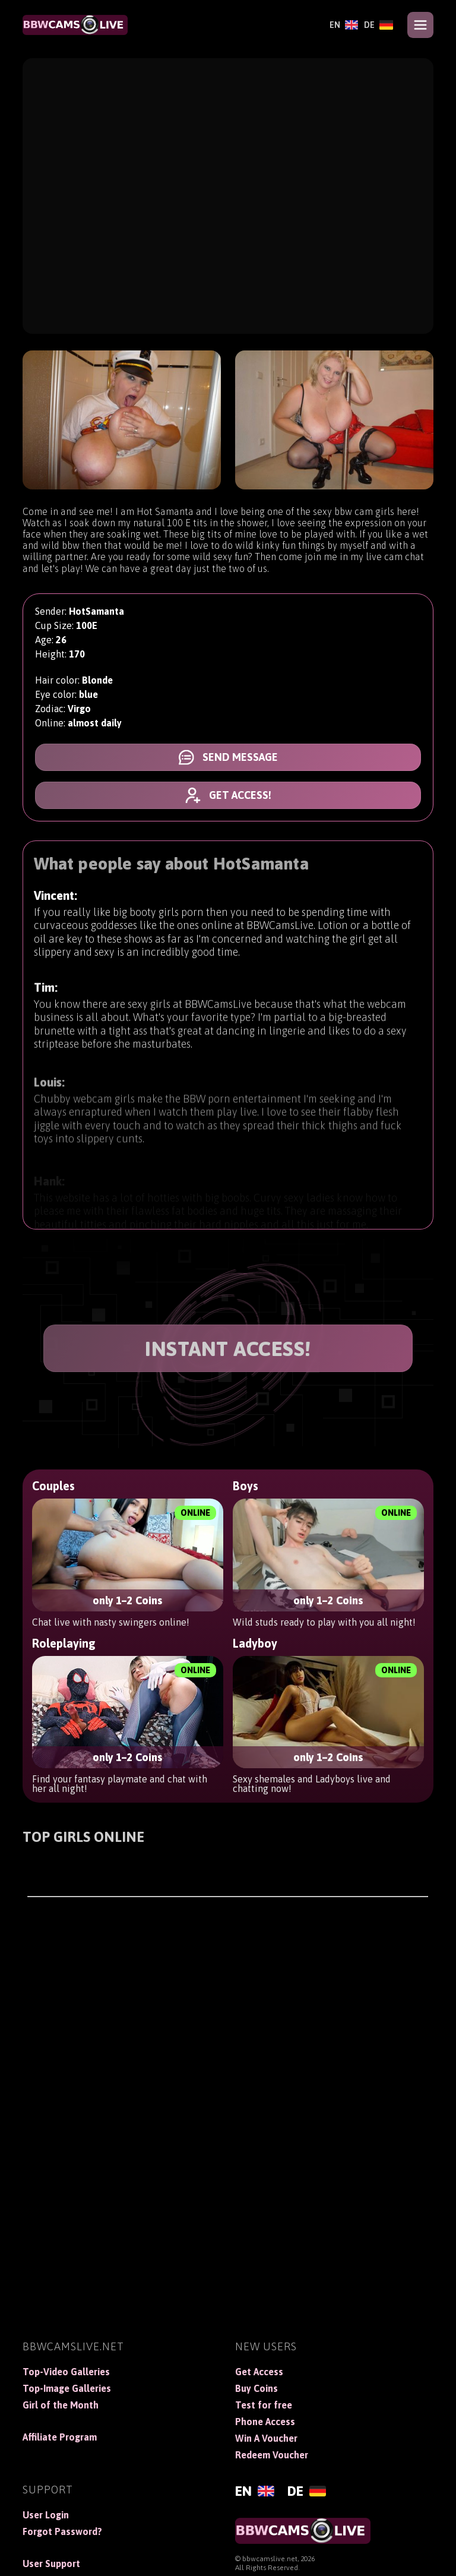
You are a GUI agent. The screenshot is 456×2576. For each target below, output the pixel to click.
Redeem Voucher (271, 2454)
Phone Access (265, 2421)
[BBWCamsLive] (75, 25)
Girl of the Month (61, 2405)
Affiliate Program (60, 2437)
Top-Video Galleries (66, 2371)
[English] (344, 25)
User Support (51, 2563)
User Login (46, 2514)
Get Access (259, 2371)
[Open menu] (420, 25)
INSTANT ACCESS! (228, 1348)
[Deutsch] (378, 25)
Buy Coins (256, 2388)
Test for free (263, 2405)
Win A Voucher (266, 2438)
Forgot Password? (62, 2531)
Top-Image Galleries (67, 2388)
